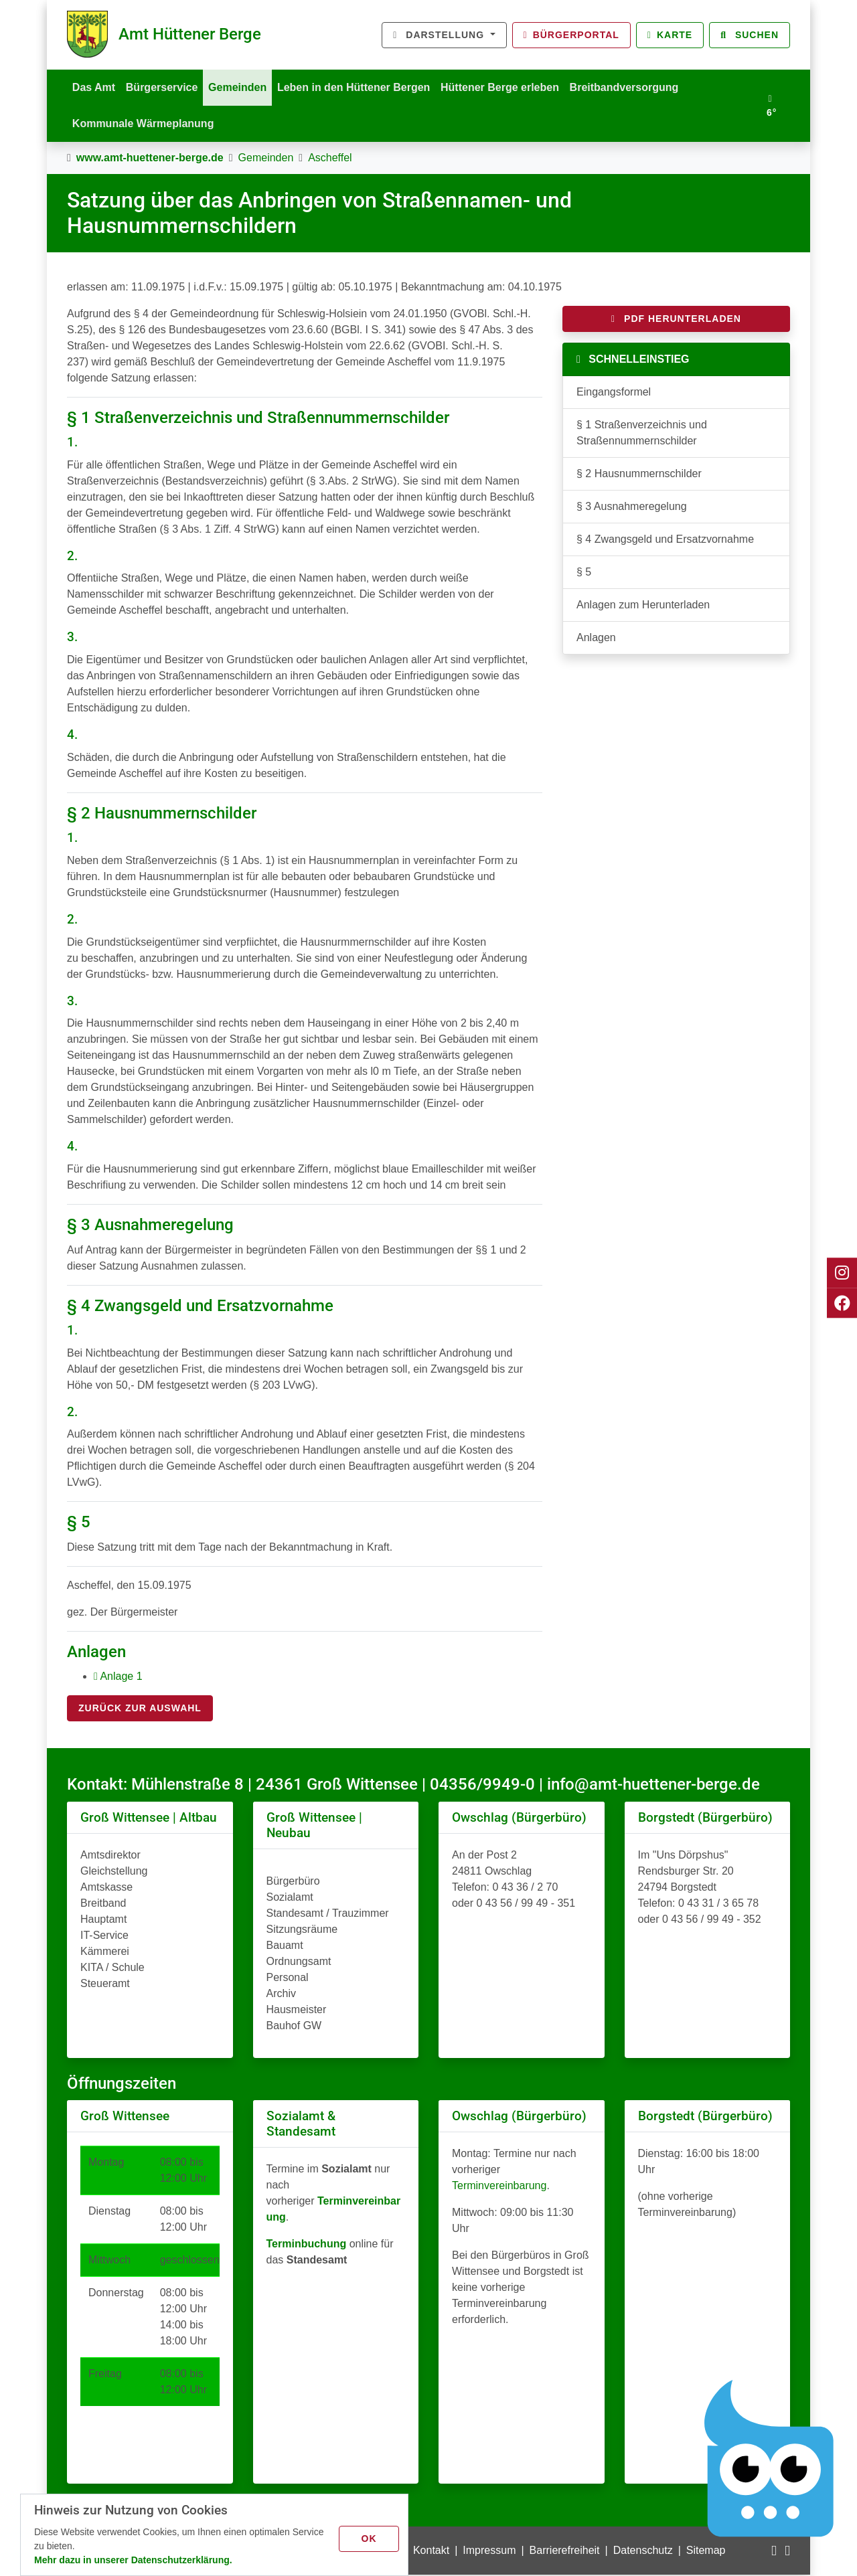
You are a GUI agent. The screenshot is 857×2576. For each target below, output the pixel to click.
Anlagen (596, 639)
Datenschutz (643, 2551)
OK (370, 2537)
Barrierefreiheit (565, 2551)
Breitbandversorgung (632, 86)
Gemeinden (241, 86)
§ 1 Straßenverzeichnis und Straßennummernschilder (641, 434)
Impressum (489, 2551)
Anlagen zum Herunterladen (643, 606)
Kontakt (431, 2551)
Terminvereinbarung (499, 2187)
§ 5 (583, 573)
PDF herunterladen (676, 320)
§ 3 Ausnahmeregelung (631, 507)
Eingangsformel (613, 393)
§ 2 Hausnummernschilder (639, 475)
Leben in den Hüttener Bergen (359, 86)
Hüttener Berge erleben (507, 86)
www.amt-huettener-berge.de (150, 159)
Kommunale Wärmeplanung (144, 124)
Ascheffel (330, 159)
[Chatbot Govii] (769, 2459)
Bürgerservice (164, 86)
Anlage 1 (118, 1677)
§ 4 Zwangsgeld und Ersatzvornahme (665, 540)
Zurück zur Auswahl (140, 1709)
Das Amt (94, 86)
